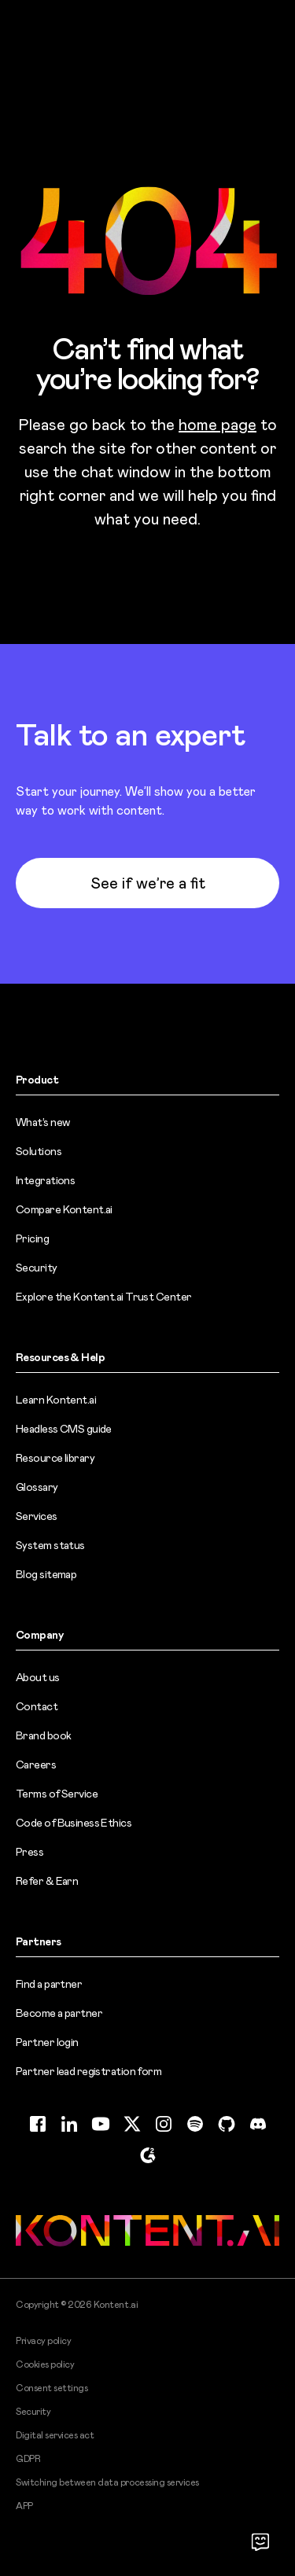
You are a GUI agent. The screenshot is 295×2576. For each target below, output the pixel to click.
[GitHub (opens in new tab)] (226, 2123)
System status (50, 1545)
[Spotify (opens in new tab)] (195, 2123)
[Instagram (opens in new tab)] (163, 2123)
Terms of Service (57, 1794)
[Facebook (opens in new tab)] (37, 2123)
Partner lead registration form (88, 2071)
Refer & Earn (47, 1881)
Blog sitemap (46, 1574)
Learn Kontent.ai (56, 1400)
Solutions (38, 1151)
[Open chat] (260, 2541)
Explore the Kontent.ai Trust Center (103, 1297)
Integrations (45, 1180)
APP (24, 2506)
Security (36, 1267)
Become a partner (59, 2013)
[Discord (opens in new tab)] (258, 2123)
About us (38, 1677)
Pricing (32, 1238)
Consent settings (51, 2388)
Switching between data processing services (107, 2482)
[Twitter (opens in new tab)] (132, 2123)
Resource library (55, 1458)
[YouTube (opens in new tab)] (100, 2123)
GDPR (28, 2459)
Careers (36, 1764)
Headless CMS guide (64, 1429)
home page (217, 424)
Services (36, 1516)
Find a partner (49, 1984)
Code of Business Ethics (73, 1823)
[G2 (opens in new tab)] (147, 2155)
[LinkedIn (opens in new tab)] (69, 2123)
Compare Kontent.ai (64, 1209)
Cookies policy (45, 2364)
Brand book (43, 1735)
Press (29, 1852)
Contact (36, 1706)
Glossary (37, 1487)
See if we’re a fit (147, 883)
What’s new (42, 1122)
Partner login (47, 2042)
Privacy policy (43, 2341)
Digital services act (55, 2435)
